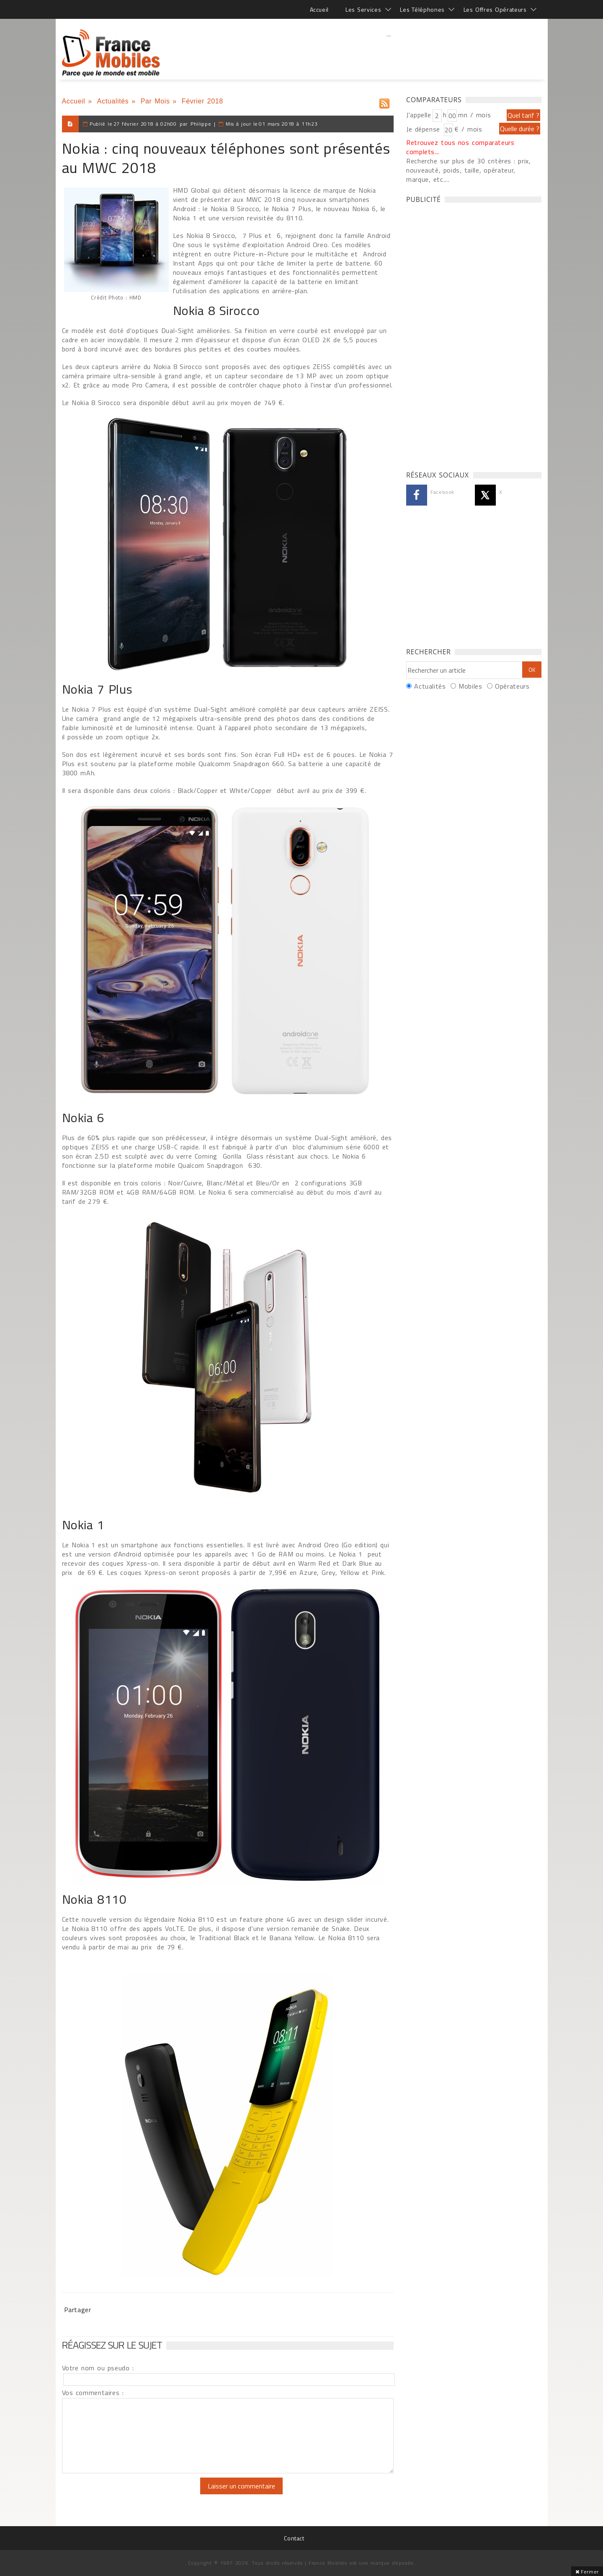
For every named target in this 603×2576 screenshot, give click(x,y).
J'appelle (418, 114)
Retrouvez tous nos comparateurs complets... (460, 147)
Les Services (363, 9)
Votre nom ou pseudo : (98, 2367)
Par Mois (155, 101)
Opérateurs (512, 686)
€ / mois (468, 129)
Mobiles (470, 686)
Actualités (113, 101)
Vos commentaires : (93, 2392)
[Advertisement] (389, 52)
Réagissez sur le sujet (112, 2344)
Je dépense (424, 129)
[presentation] (132, 2494)
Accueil (319, 9)
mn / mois (474, 114)
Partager (77, 2310)
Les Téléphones (422, 9)
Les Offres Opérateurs (495, 9)
